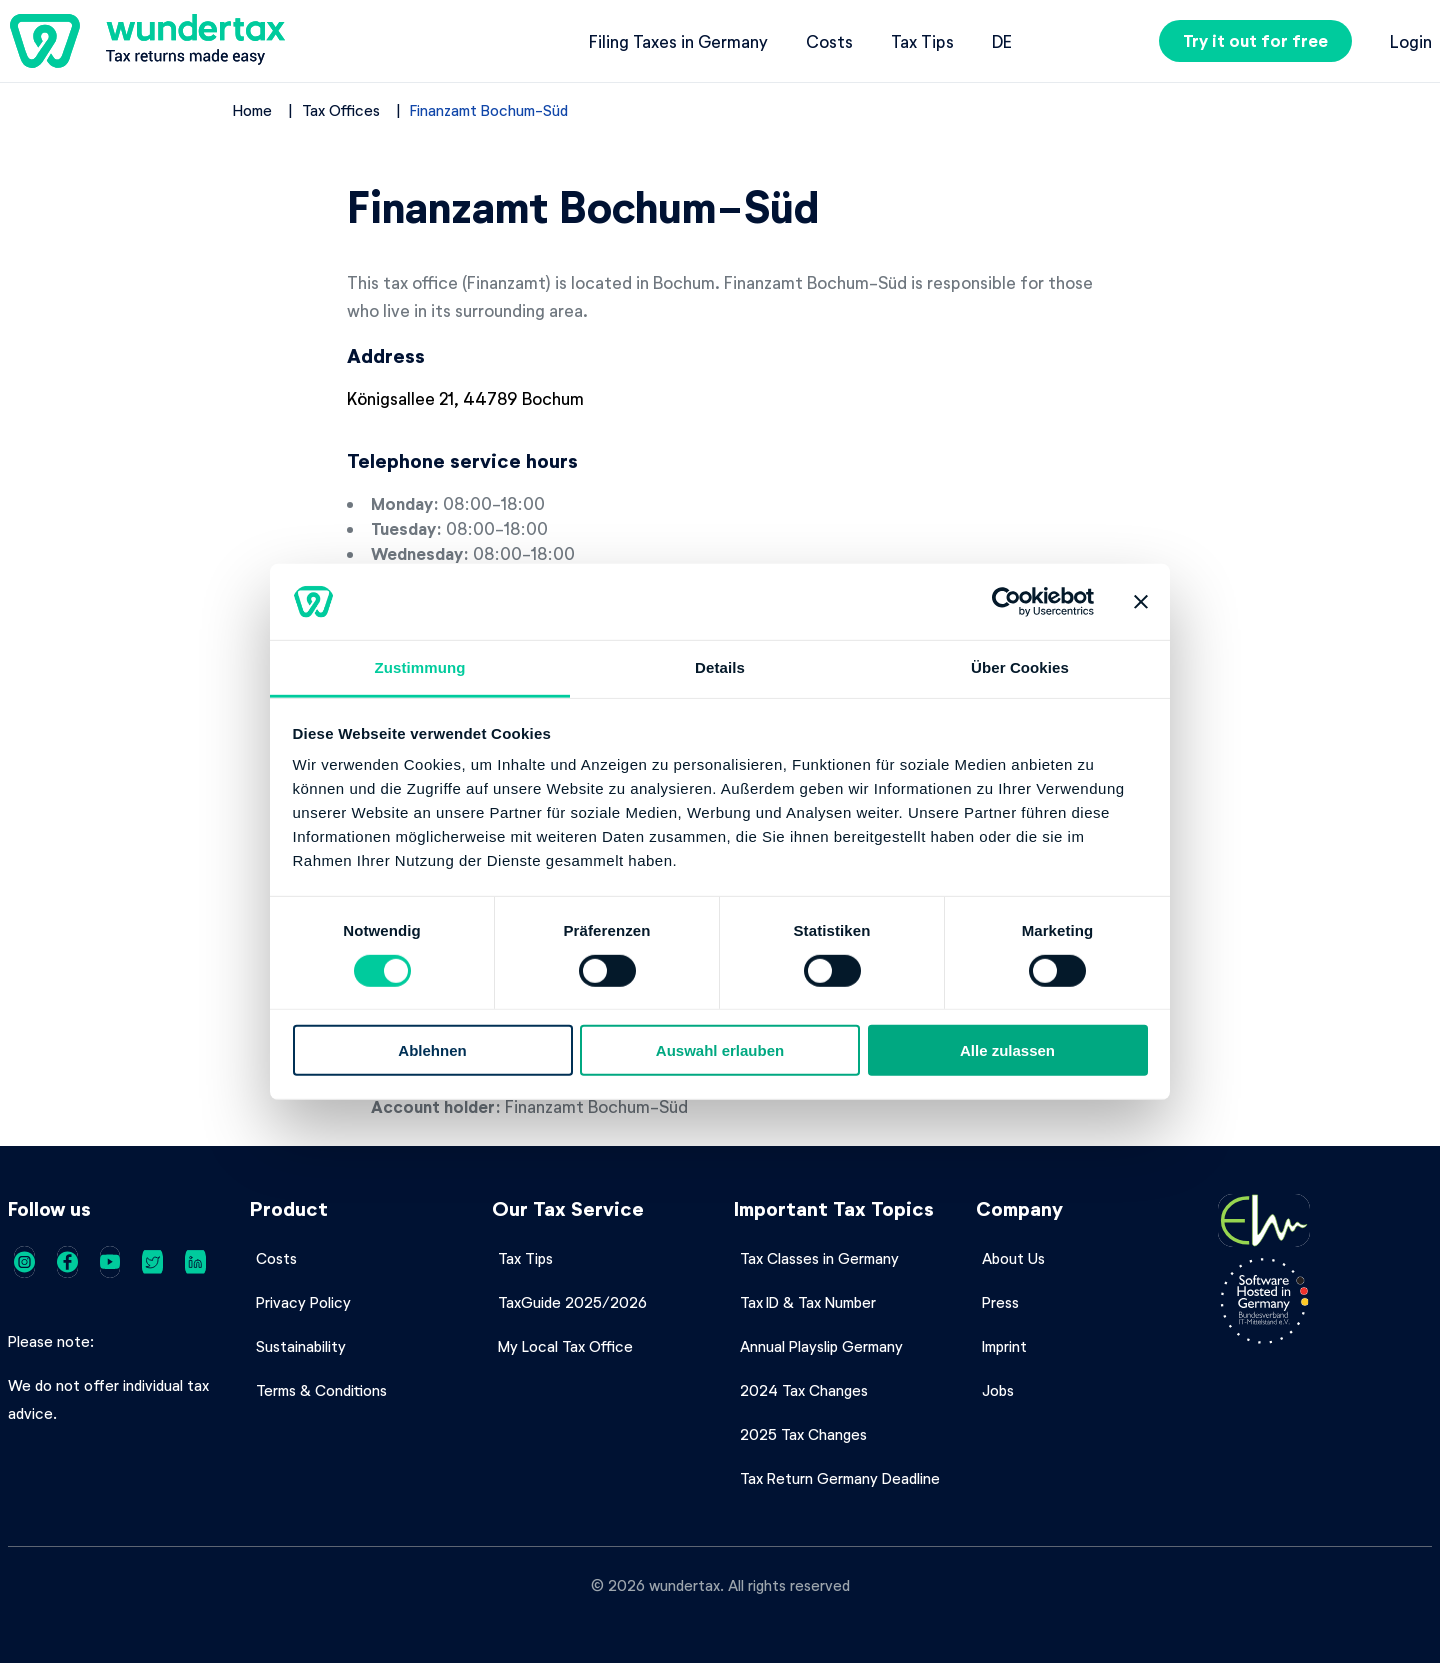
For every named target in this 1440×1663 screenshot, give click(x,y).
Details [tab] (720, 667)
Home (252, 110)
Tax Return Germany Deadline (840, 1478)
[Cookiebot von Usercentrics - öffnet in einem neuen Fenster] (1006, 602)
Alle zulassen (1007, 1050)
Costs (829, 41)
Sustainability (301, 1346)
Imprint (1004, 1346)
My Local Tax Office (565, 1346)
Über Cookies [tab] (1020, 667)
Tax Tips (922, 41)
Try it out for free (1255, 40)
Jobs (998, 1390)
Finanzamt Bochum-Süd (489, 110)
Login (1411, 41)
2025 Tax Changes (803, 1434)
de (1002, 41)
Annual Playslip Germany (821, 1346)
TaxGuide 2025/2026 (572, 1302)
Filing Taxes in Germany (678, 41)
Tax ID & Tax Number (808, 1302)
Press (1000, 1302)
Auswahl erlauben (720, 1050)
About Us (1013, 1258)
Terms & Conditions (321, 1390)
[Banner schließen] (1141, 602)
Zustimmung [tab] (420, 667)
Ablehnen (432, 1050)
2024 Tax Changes (804, 1390)
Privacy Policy (303, 1302)
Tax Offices (341, 110)
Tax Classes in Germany (819, 1258)
